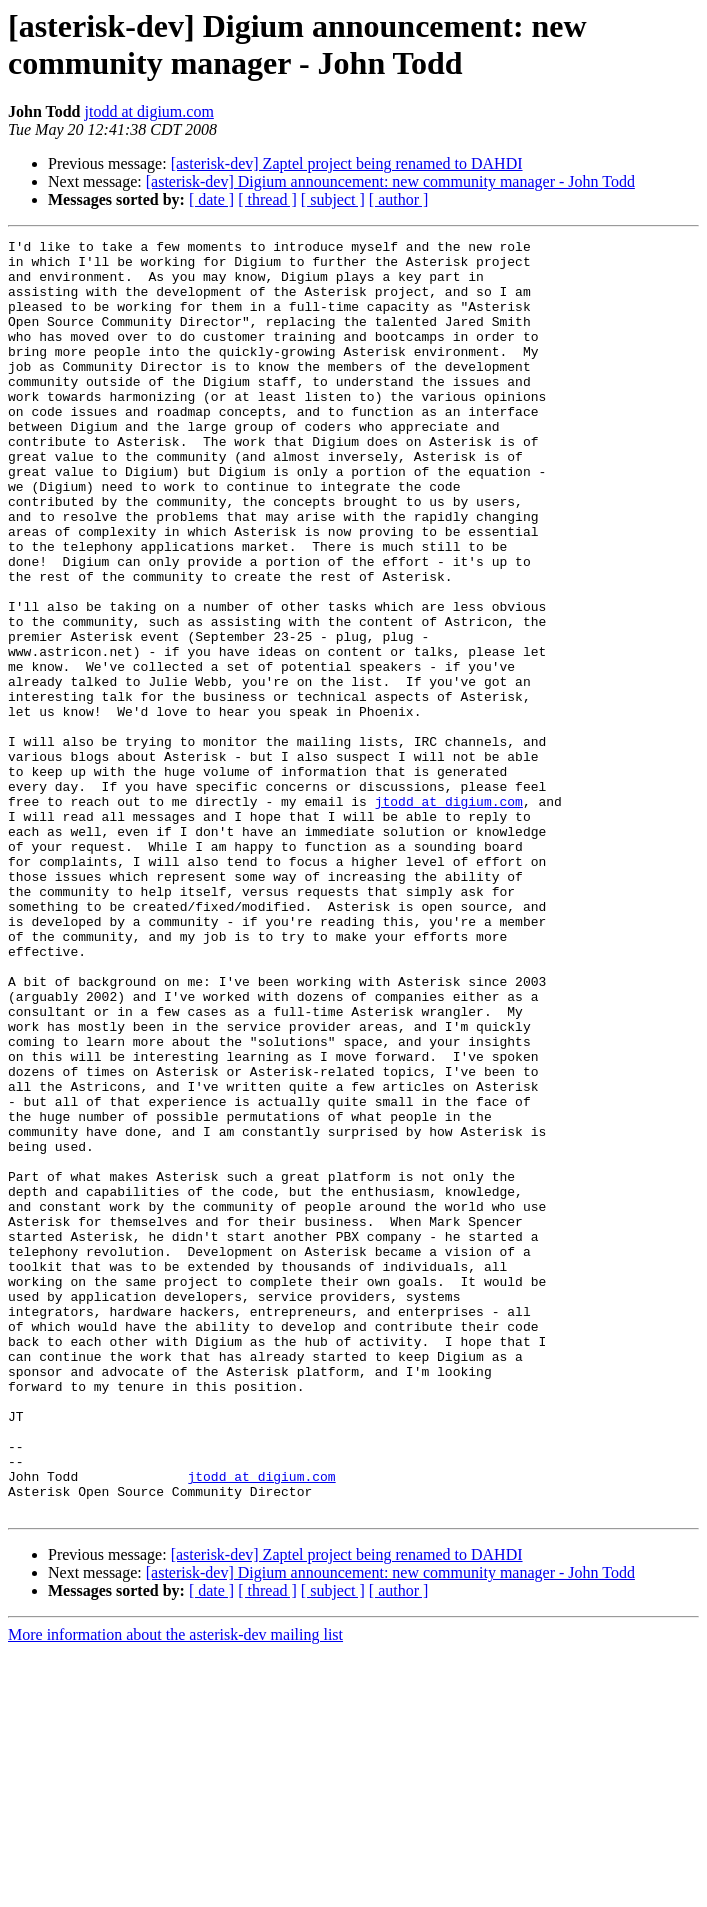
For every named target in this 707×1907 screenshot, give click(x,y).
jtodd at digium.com (149, 111)
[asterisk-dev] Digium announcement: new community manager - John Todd (390, 181)
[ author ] (399, 199)
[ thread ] (267, 199)
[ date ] (211, 199)
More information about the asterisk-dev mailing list (175, 1889)
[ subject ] (333, 199)
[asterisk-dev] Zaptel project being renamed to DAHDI (347, 163)
